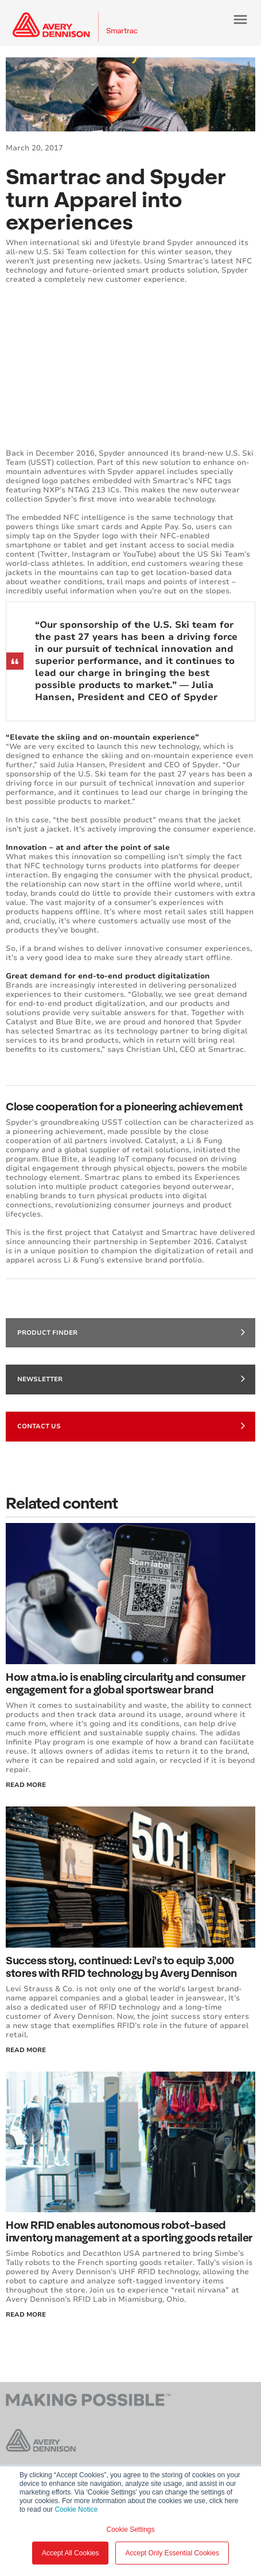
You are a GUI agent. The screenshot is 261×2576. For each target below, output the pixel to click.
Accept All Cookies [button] (70, 2553)
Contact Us (131, 1425)
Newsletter (131, 1378)
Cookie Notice (76, 2509)
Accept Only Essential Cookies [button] (172, 2553)
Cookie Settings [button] (130, 2530)
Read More (26, 1785)
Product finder (131, 1332)
